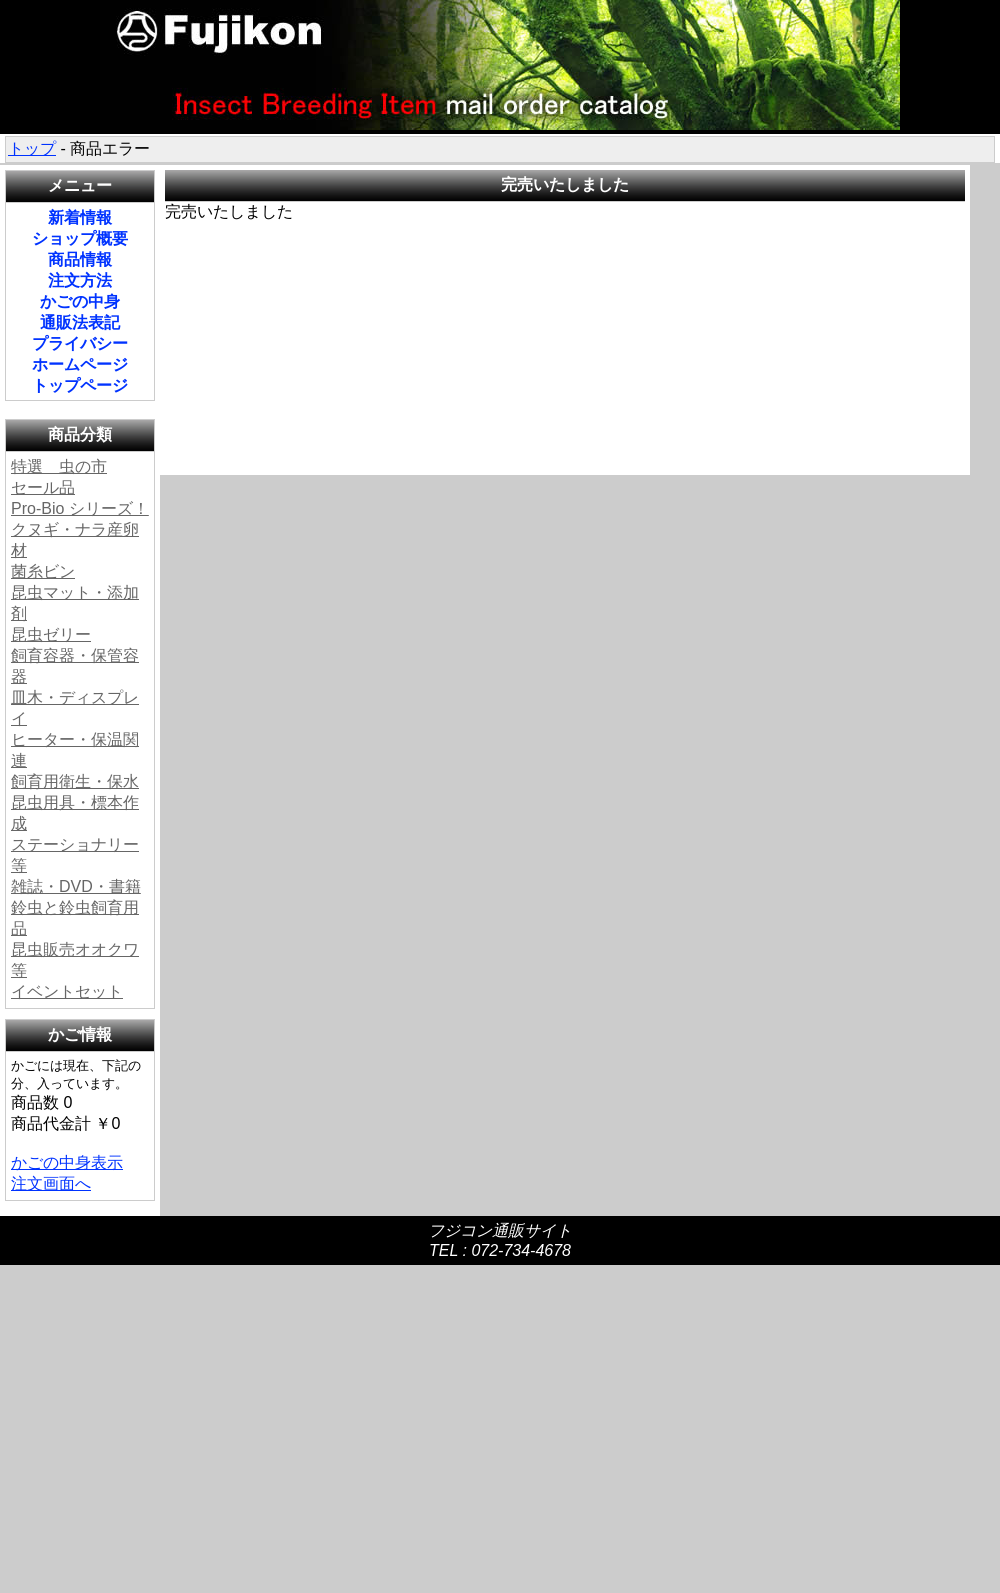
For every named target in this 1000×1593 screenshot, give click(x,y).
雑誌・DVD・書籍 (76, 886)
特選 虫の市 (59, 466)
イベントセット (67, 991)
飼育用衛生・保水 (75, 781)
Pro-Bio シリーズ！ (80, 508)
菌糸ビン (43, 571)
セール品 (43, 487)
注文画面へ (51, 1183)
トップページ (80, 385)
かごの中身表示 (67, 1162)
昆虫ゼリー (51, 634)
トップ (32, 148)
